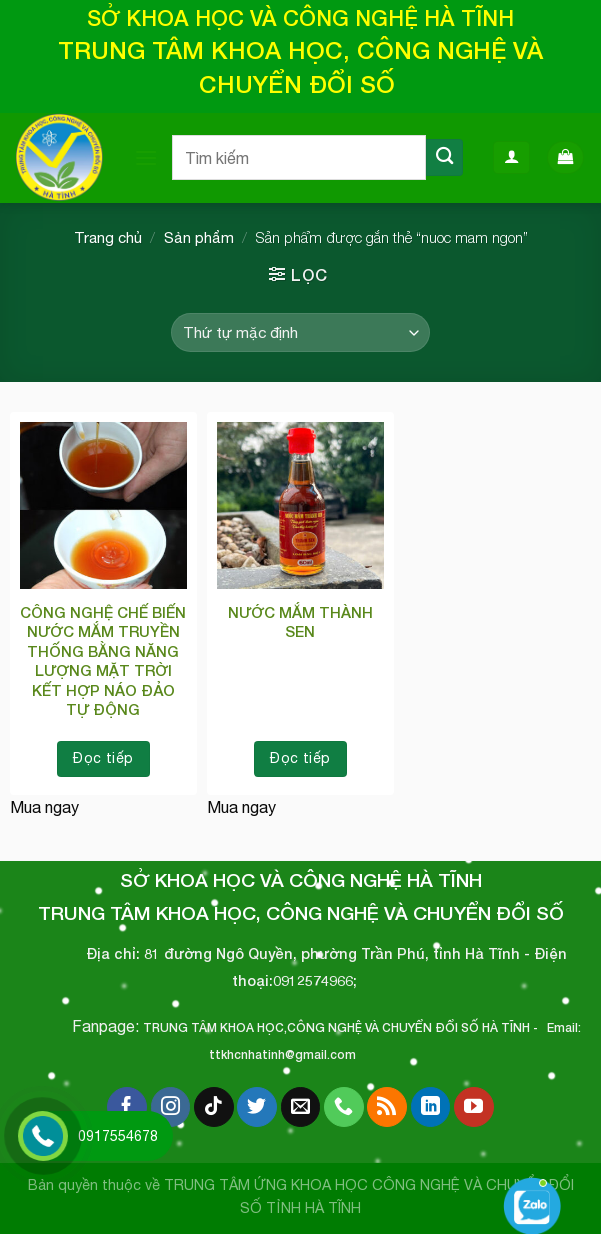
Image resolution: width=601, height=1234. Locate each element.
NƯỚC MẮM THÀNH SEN (300, 622)
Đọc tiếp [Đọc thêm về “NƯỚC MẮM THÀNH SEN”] (300, 758)
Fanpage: (107, 1026)
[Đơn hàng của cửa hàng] (300, 332)
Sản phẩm (199, 237)
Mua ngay (44, 807)
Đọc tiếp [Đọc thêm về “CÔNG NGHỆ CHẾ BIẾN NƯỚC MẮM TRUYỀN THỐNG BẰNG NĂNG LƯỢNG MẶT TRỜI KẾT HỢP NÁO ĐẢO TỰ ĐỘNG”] (103, 758)
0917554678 (118, 1136)
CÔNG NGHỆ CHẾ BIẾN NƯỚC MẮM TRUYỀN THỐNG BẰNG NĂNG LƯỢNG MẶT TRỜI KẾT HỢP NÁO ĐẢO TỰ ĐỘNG (103, 661)
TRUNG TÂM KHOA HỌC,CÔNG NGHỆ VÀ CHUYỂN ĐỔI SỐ (311, 1027)
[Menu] (146, 157)
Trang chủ (108, 237)
